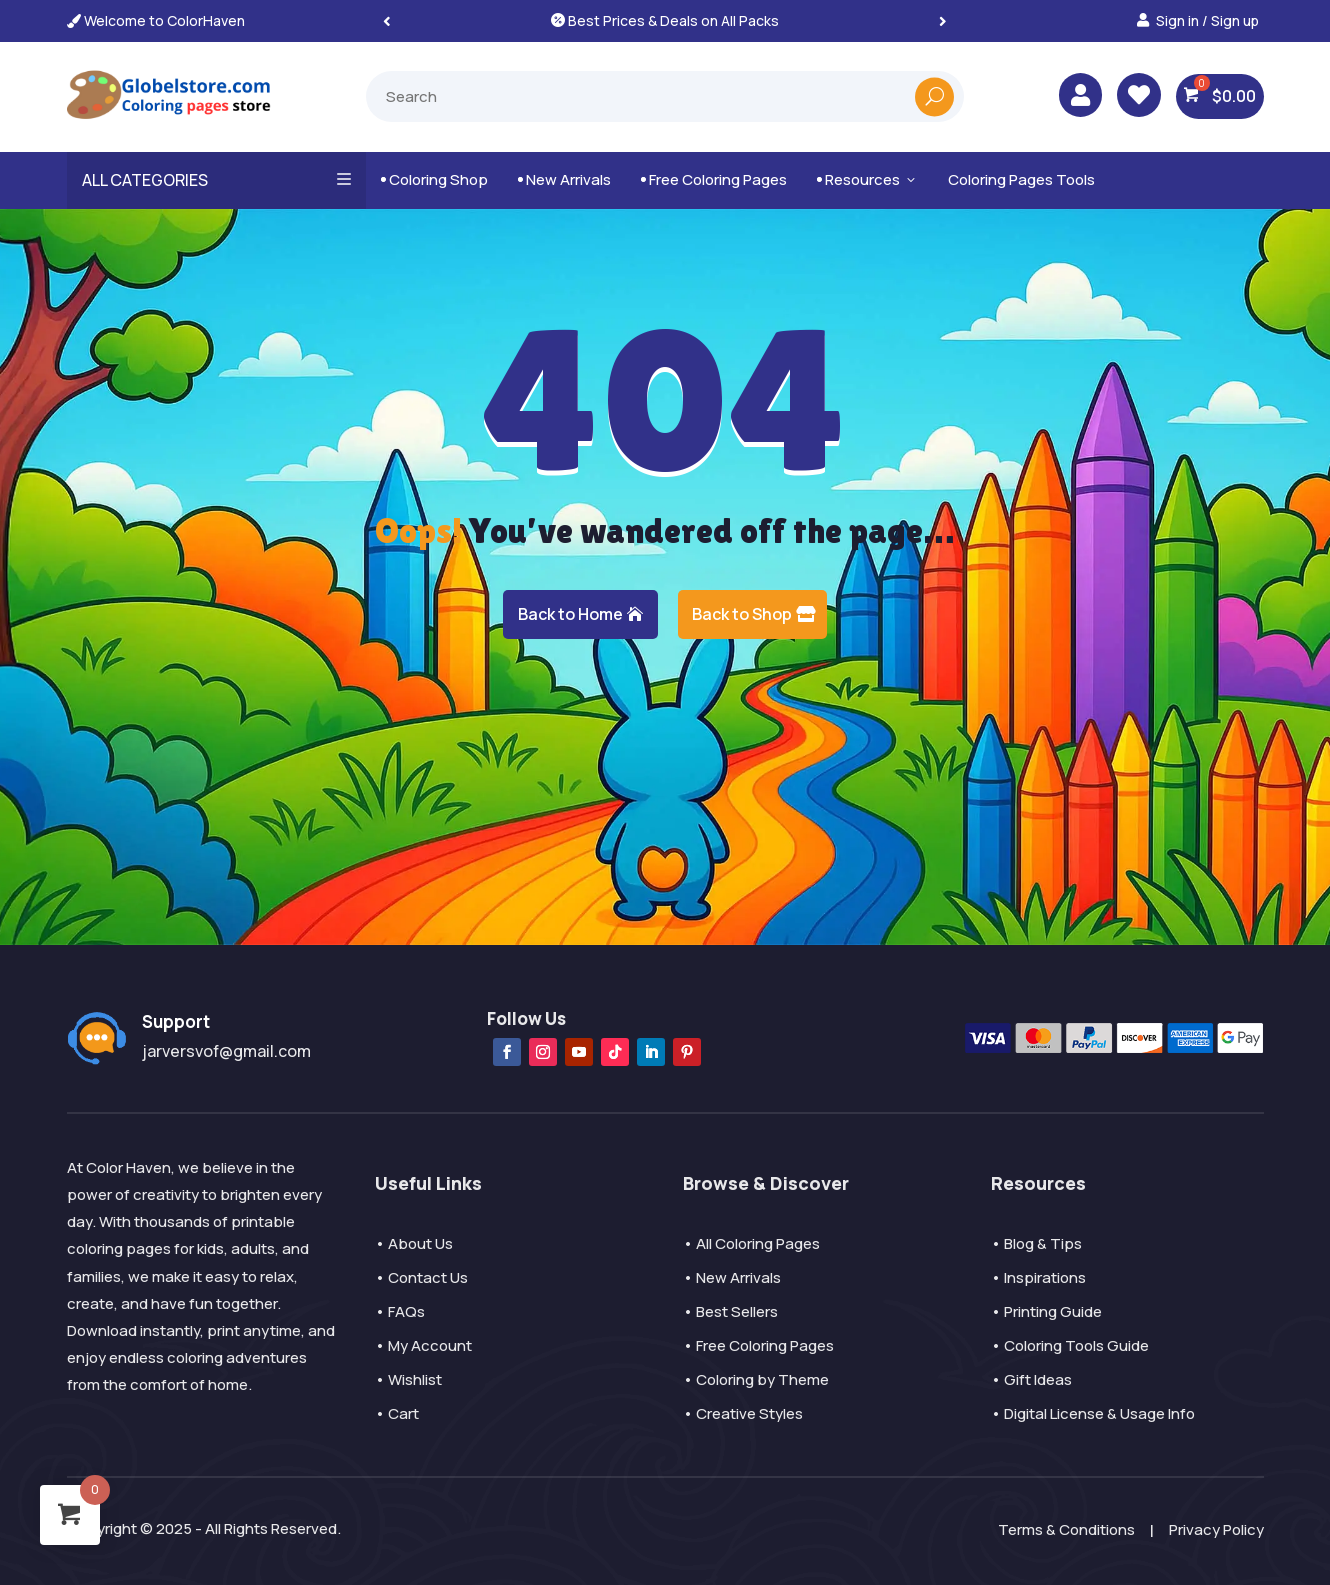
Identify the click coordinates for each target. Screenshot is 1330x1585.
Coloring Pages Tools (1021, 179)
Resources (867, 179)
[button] (943, 20)
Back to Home (570, 614)
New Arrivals (564, 179)
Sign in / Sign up (1207, 20)
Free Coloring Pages (714, 179)
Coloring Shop (434, 179)
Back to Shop (742, 614)
